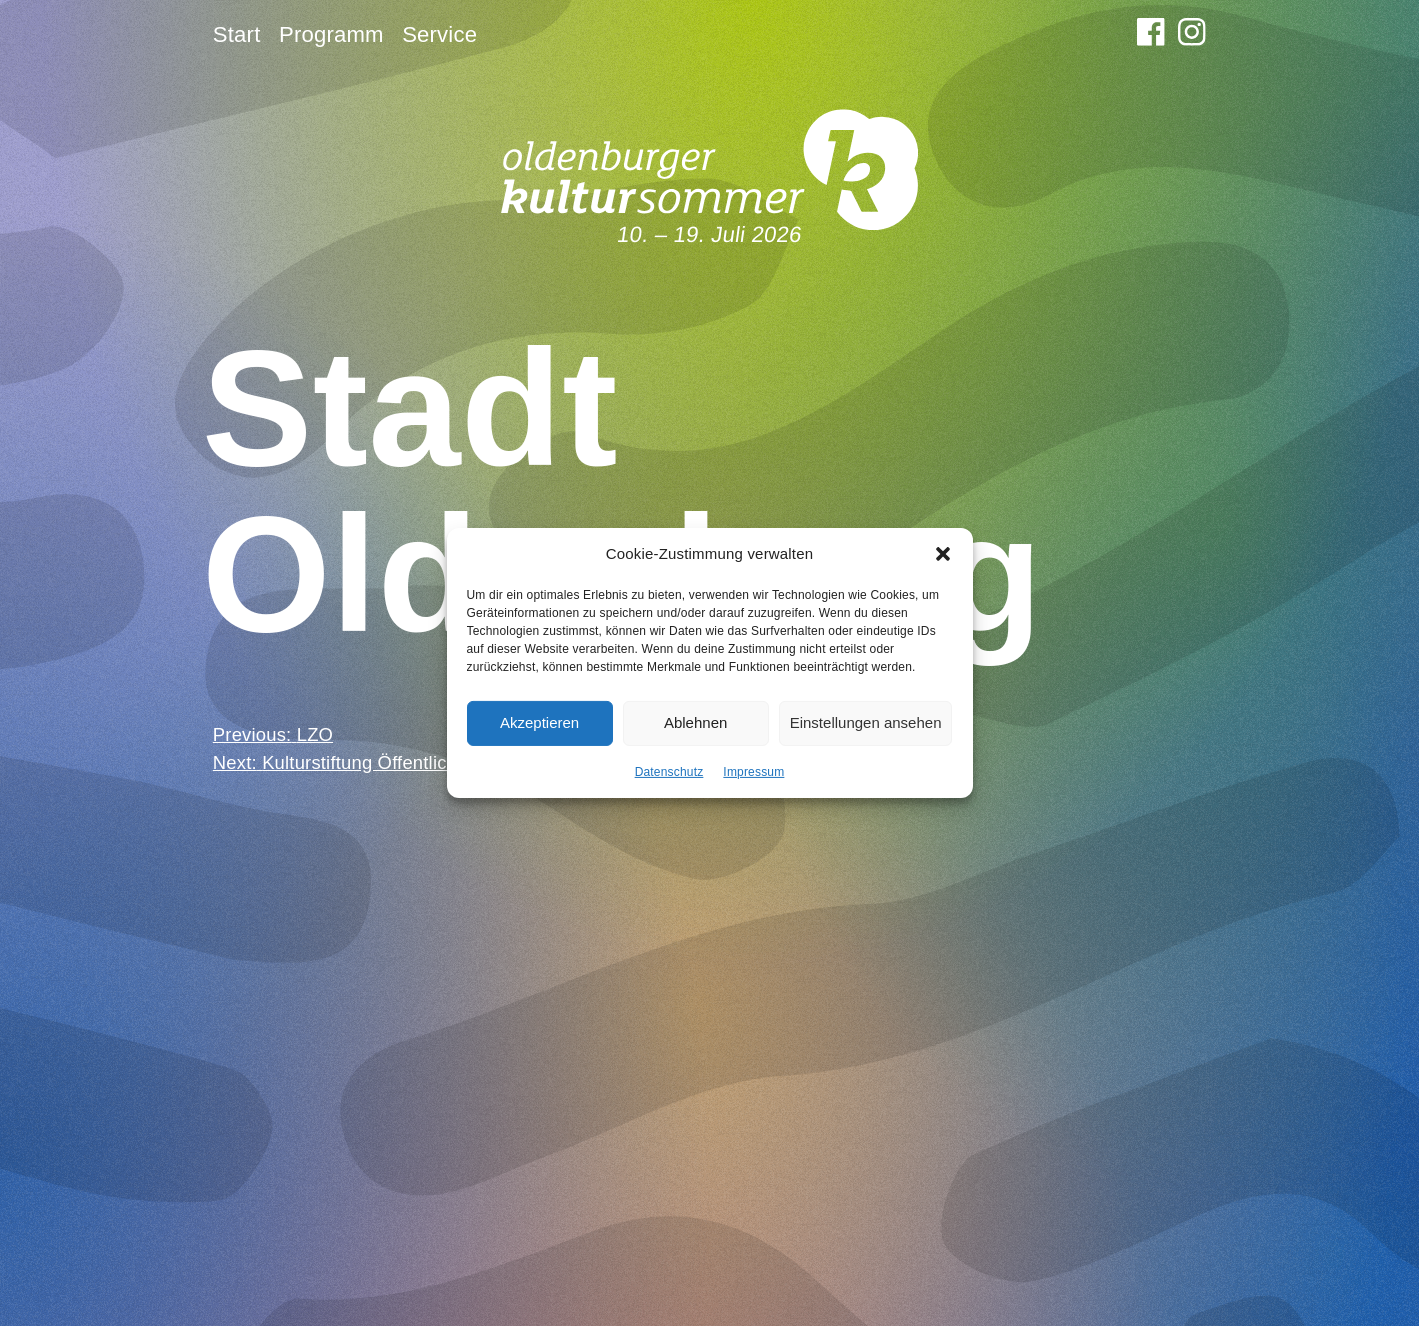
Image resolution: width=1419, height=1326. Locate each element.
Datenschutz (669, 771)
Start (237, 34)
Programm (331, 34)
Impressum (753, 771)
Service (439, 34)
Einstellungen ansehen (866, 722)
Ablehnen (695, 722)
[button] (943, 554)
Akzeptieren (539, 722)
